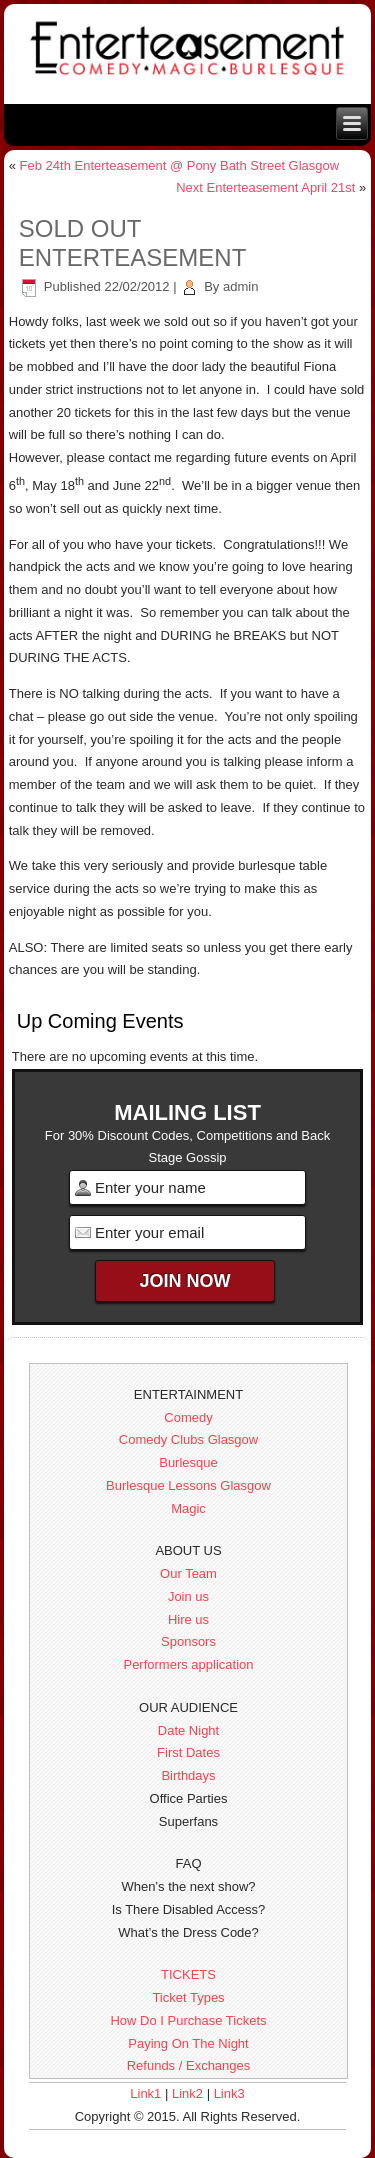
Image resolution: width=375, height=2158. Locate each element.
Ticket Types (188, 1997)
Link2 (187, 2093)
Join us (188, 1596)
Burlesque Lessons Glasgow (188, 1485)
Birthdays (188, 1775)
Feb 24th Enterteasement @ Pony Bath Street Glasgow (180, 165)
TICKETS (188, 1974)
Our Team (188, 1573)
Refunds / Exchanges (189, 2065)
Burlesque (188, 1462)
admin (240, 286)
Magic (188, 1508)
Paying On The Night (188, 2043)
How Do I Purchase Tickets (188, 2020)
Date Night (188, 1730)
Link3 (229, 2093)
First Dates (188, 1752)
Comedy (188, 1417)
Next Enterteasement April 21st (265, 187)
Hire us (188, 1619)
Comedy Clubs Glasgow (188, 1439)
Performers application (188, 1664)
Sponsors (188, 1641)
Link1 (145, 2093)
